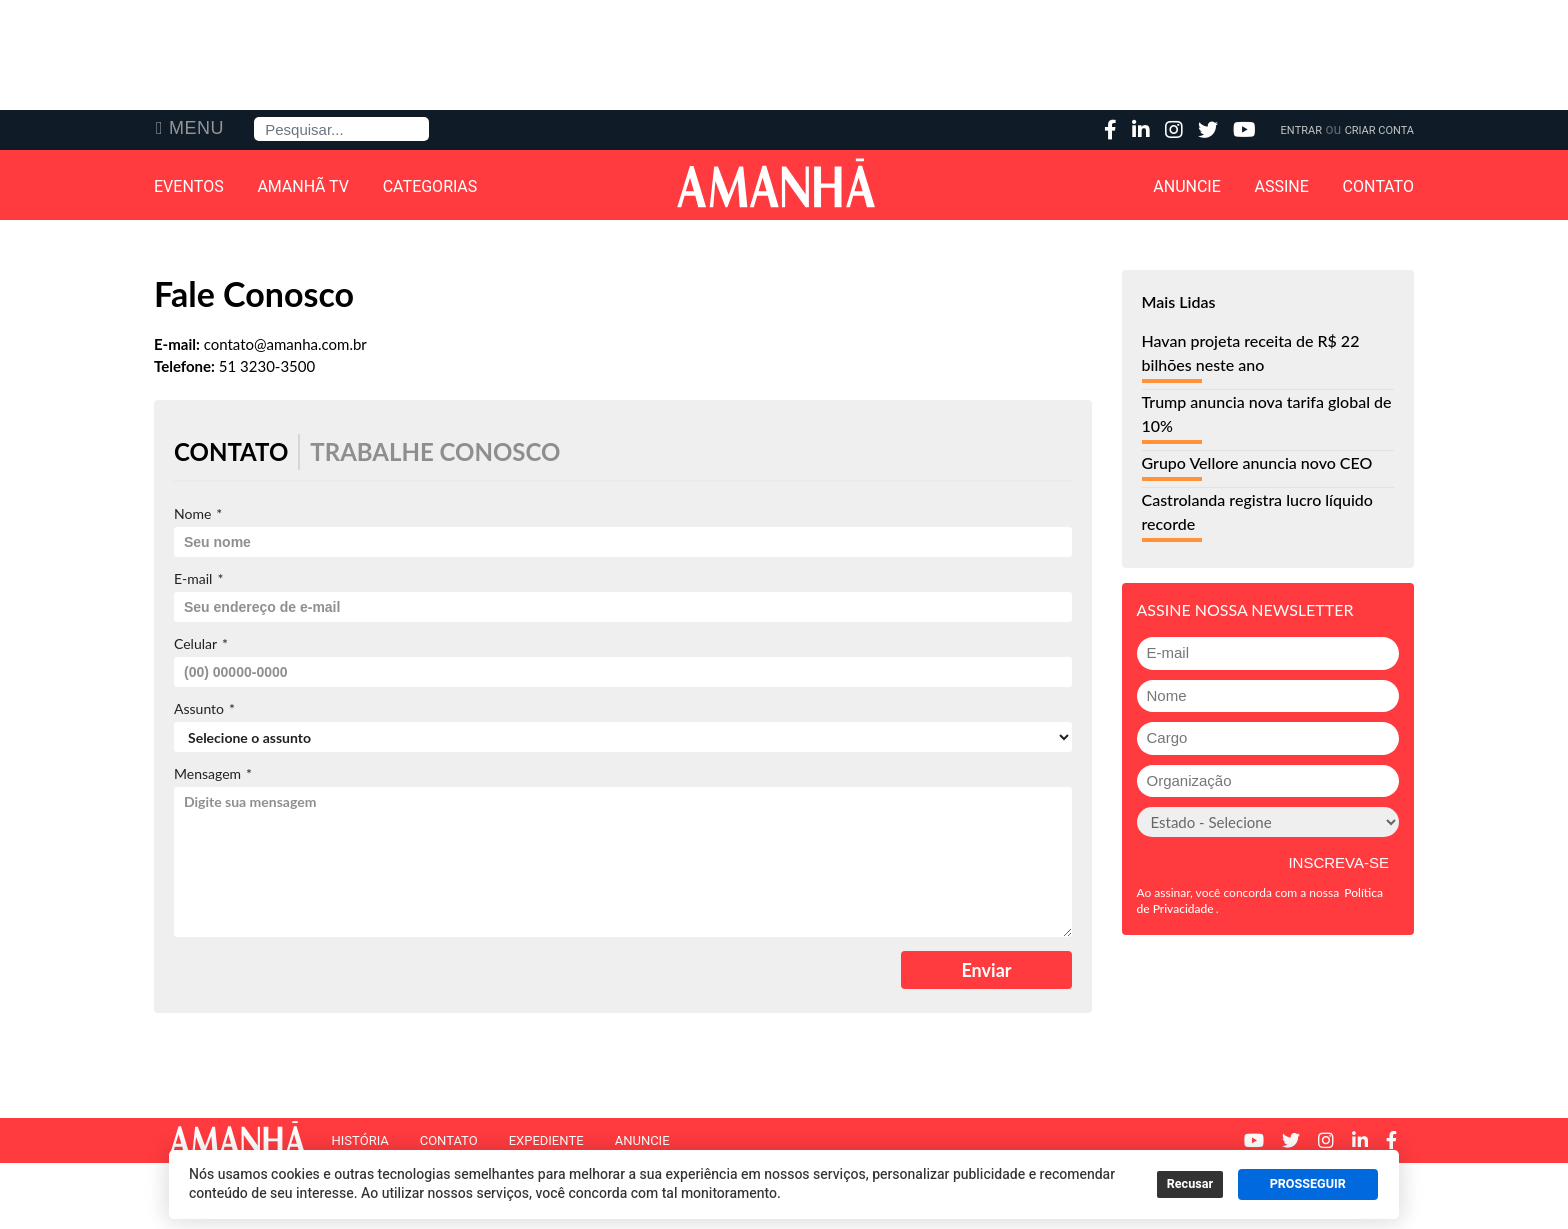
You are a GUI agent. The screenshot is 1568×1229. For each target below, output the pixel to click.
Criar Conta (1379, 130)
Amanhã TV (303, 187)
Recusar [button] (1190, 1184)
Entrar (1301, 130)
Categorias (430, 187)
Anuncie (1187, 187)
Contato (1378, 187)
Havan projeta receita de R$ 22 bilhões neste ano (1251, 352)
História (359, 1140)
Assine (1282, 187)
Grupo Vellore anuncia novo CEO (1257, 462)
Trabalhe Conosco (435, 451)
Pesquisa (254, 117)
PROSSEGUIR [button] (1308, 1184)
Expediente (546, 1140)
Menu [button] (196, 128)
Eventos (189, 187)
